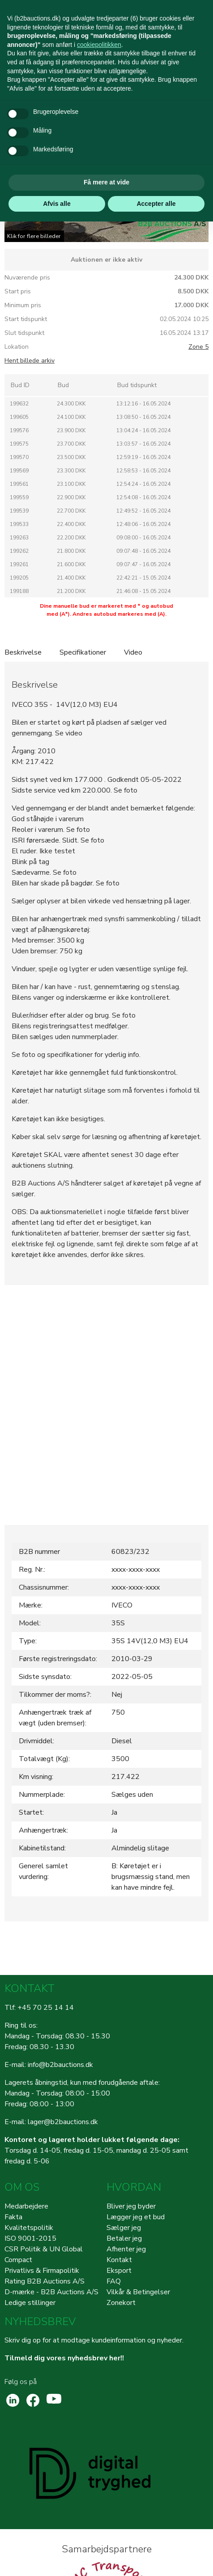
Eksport (119, 2270)
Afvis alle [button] (56, 203)
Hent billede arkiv (29, 360)
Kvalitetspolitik (28, 2228)
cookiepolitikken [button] (99, 44)
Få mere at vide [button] (106, 182)
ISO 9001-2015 (30, 2238)
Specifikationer (83, 652)
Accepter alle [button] (155, 203)
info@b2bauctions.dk (60, 2065)
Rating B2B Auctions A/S (44, 2281)
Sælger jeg (123, 2228)
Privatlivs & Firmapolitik (41, 2270)
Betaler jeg (124, 2238)
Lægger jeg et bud (135, 2217)
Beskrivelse (23, 652)
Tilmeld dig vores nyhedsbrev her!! (64, 2358)
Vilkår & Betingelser (138, 2292)
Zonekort (121, 2303)
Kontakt (119, 2260)
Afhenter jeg (126, 2249)
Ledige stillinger (29, 2303)
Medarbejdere (26, 2206)
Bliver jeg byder (131, 2206)
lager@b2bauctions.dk (63, 2122)
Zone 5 (198, 346)
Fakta (13, 2217)
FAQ (113, 2281)
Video (133, 652)
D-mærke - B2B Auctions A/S (51, 2292)
